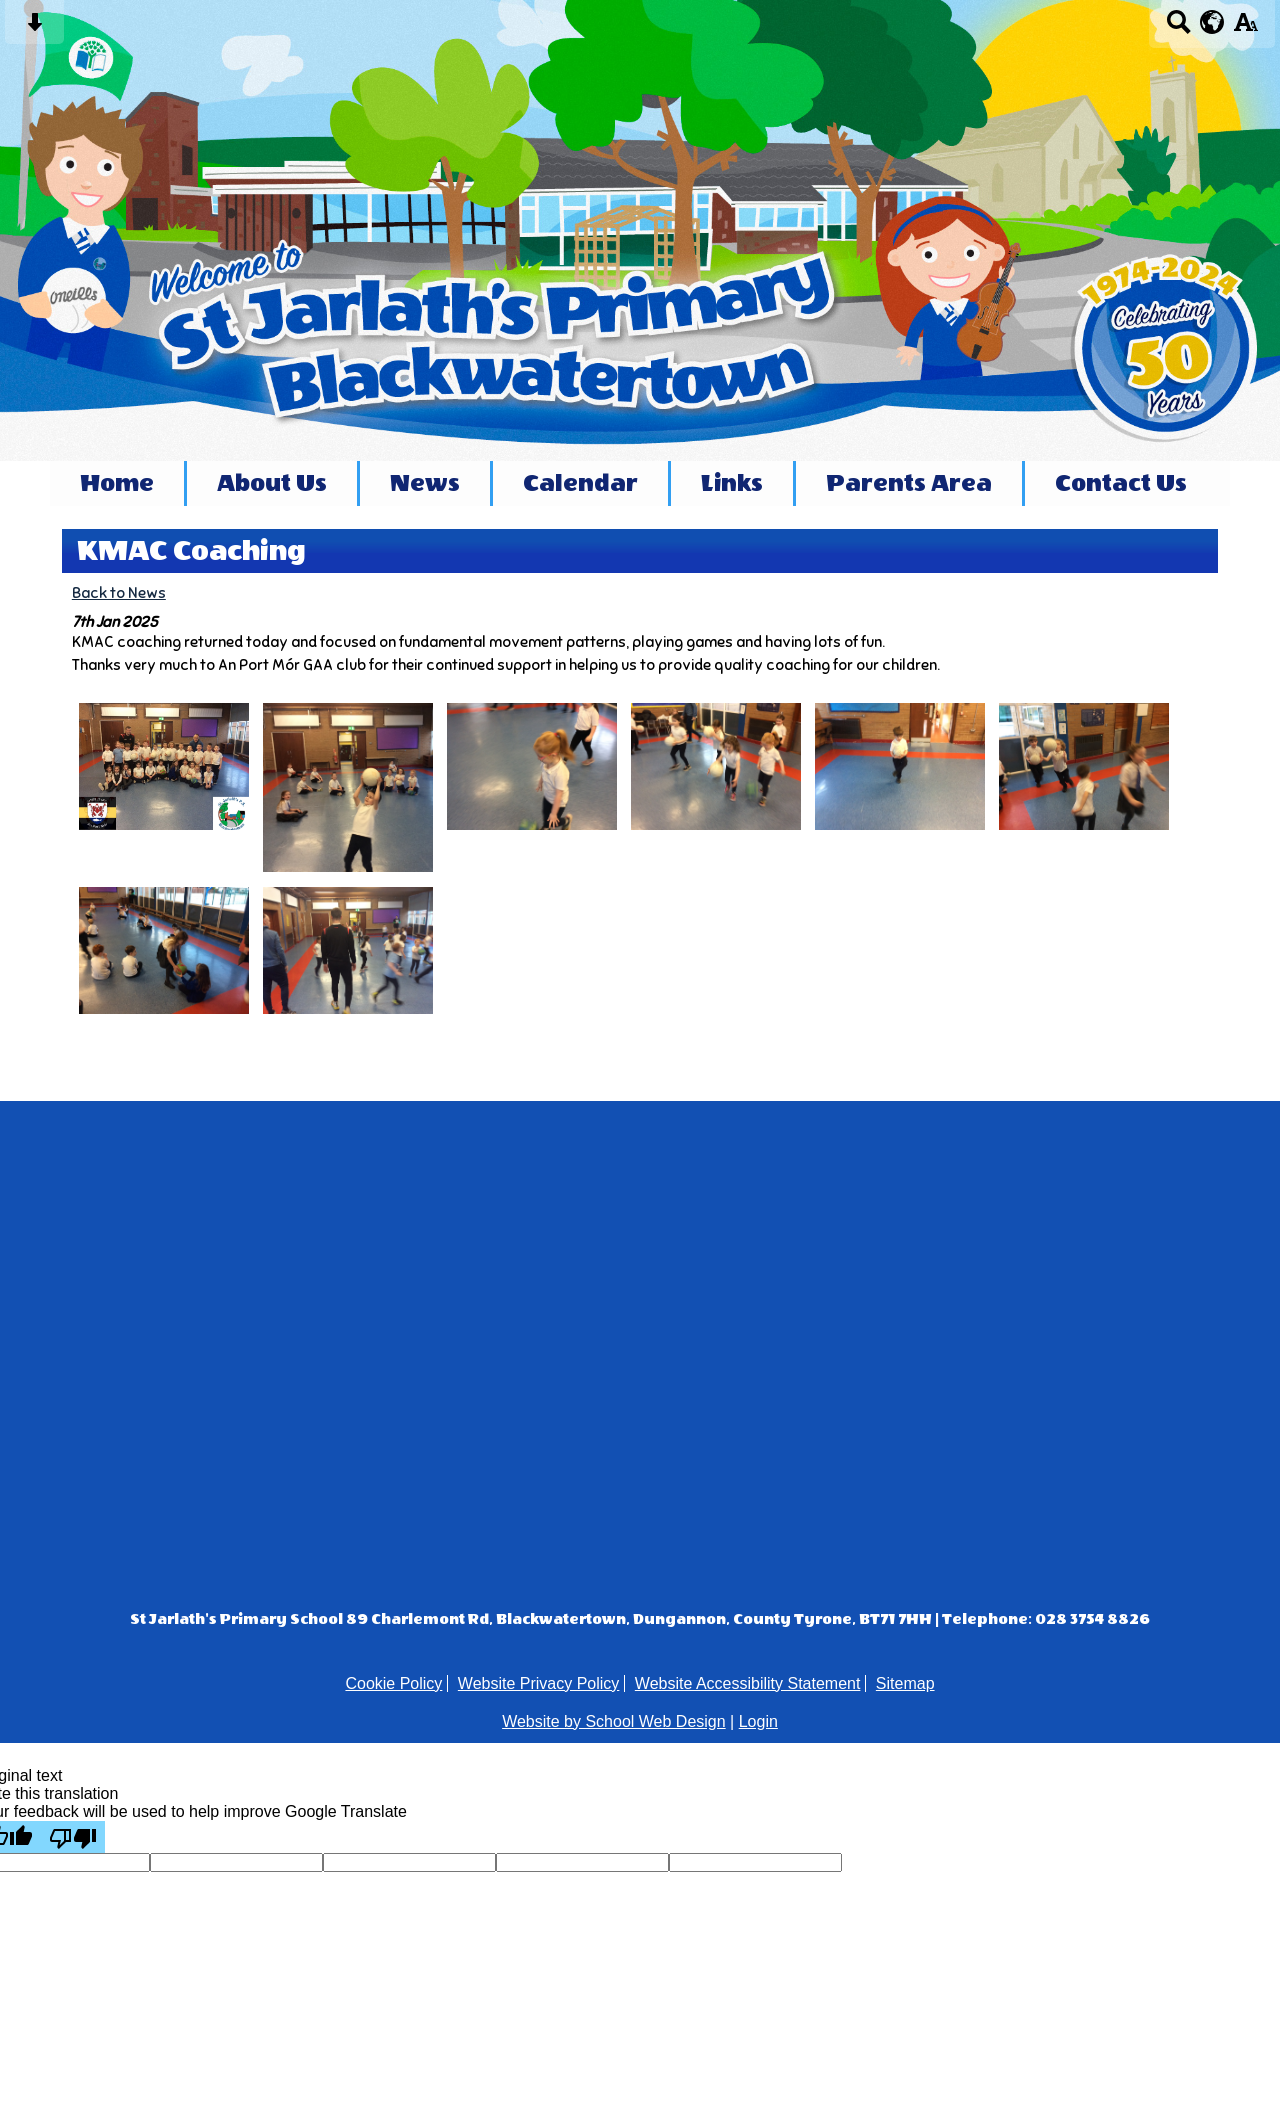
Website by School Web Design (614, 1721)
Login (758, 1721)
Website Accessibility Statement (748, 1683)
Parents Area (909, 483)
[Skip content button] (34, 28)
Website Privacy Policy (539, 1683)
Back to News (119, 592)
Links (732, 483)
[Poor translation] (73, 1837)
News (425, 483)
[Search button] (1178, 28)
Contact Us (1121, 483)
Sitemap (905, 1683)
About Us (272, 483)
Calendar (580, 483)
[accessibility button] (1245, 28)
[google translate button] (1212, 22)
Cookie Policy (393, 1683)
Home (117, 483)
